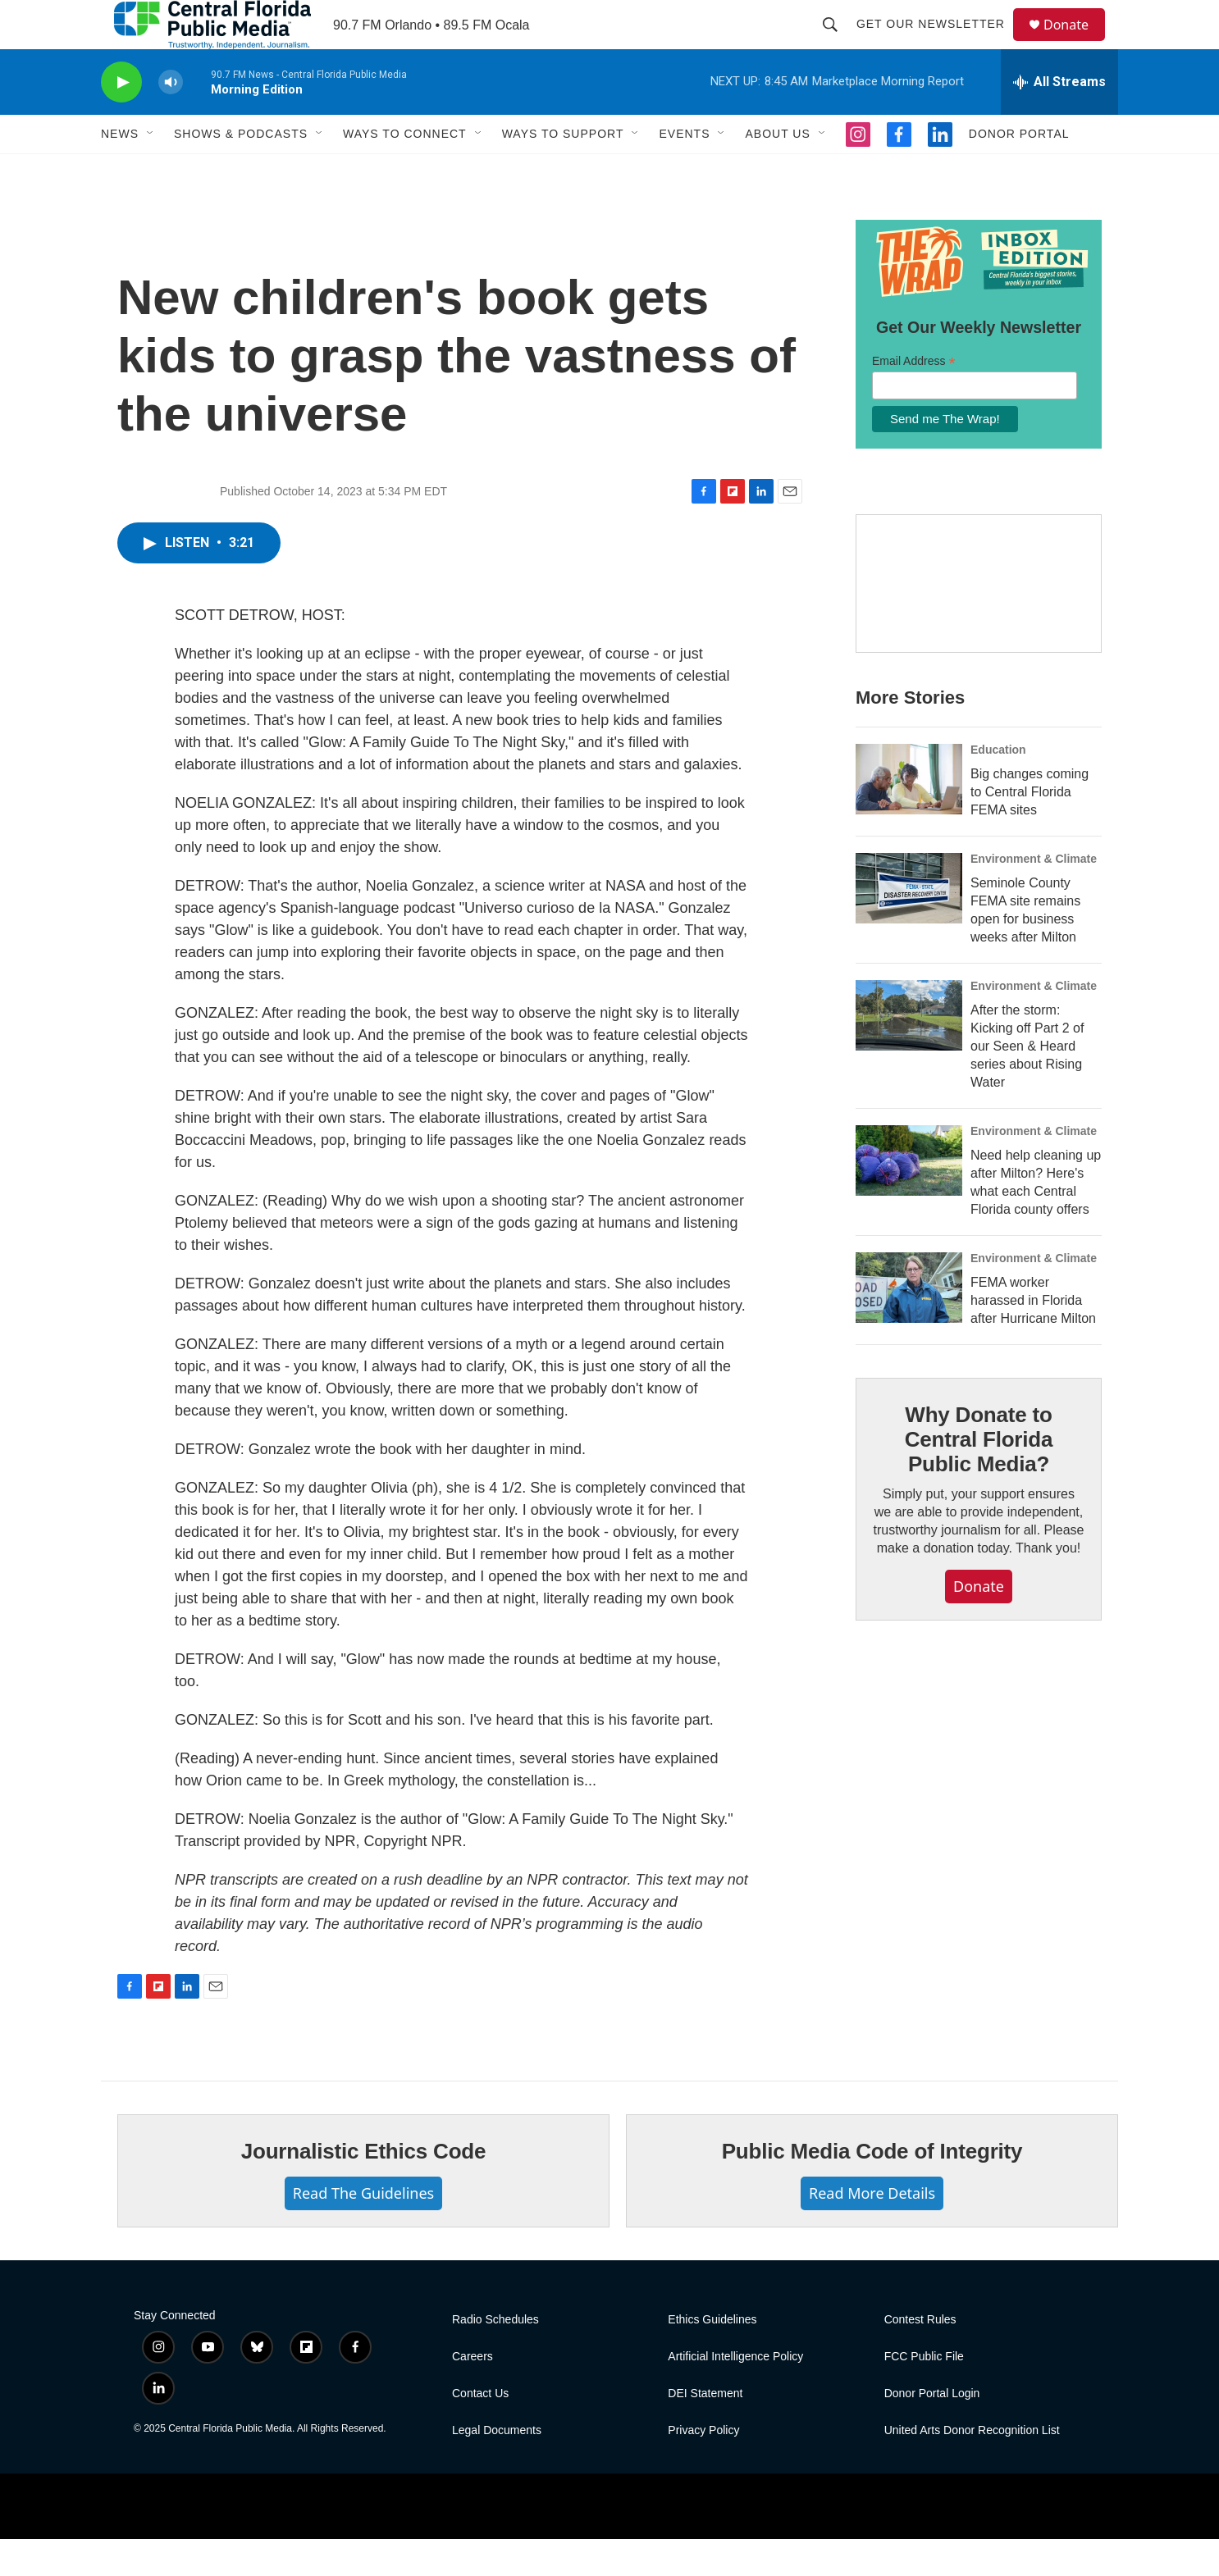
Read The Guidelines (363, 2230)
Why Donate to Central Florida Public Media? (978, 1476)
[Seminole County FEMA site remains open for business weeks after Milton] (909, 925)
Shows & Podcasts (241, 170)
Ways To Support (563, 170)
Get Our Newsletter (938, 42)
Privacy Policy (703, 2467)
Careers (472, 2393)
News (120, 170)
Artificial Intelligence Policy (735, 2393)
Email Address (914, 398)
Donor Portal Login (932, 2430)
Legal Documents (496, 2467)
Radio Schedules (495, 2356)
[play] (121, 119)
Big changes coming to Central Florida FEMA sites (1029, 829)
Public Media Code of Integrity (872, 2188)
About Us (777, 170)
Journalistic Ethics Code (363, 2188)
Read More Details (872, 2230)
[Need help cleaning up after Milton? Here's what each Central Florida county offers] (909, 1197)
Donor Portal (1019, 170)
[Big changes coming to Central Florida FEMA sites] (909, 816)
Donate (1076, 43)
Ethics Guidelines (712, 2356)
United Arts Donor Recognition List (972, 2467)
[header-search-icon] (837, 42)
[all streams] (1059, 119)
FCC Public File (924, 2393)
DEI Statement (705, 2430)
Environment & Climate (1033, 895)
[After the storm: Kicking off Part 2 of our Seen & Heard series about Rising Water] (909, 1052)
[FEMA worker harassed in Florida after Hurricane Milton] (909, 1324)
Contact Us (480, 2430)
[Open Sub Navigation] (151, 170)
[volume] (171, 119)
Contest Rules (920, 2356)
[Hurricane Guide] (978, 621)
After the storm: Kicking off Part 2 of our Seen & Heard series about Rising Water (1027, 1083)
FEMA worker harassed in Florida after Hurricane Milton (1033, 1337)
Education (998, 786)
